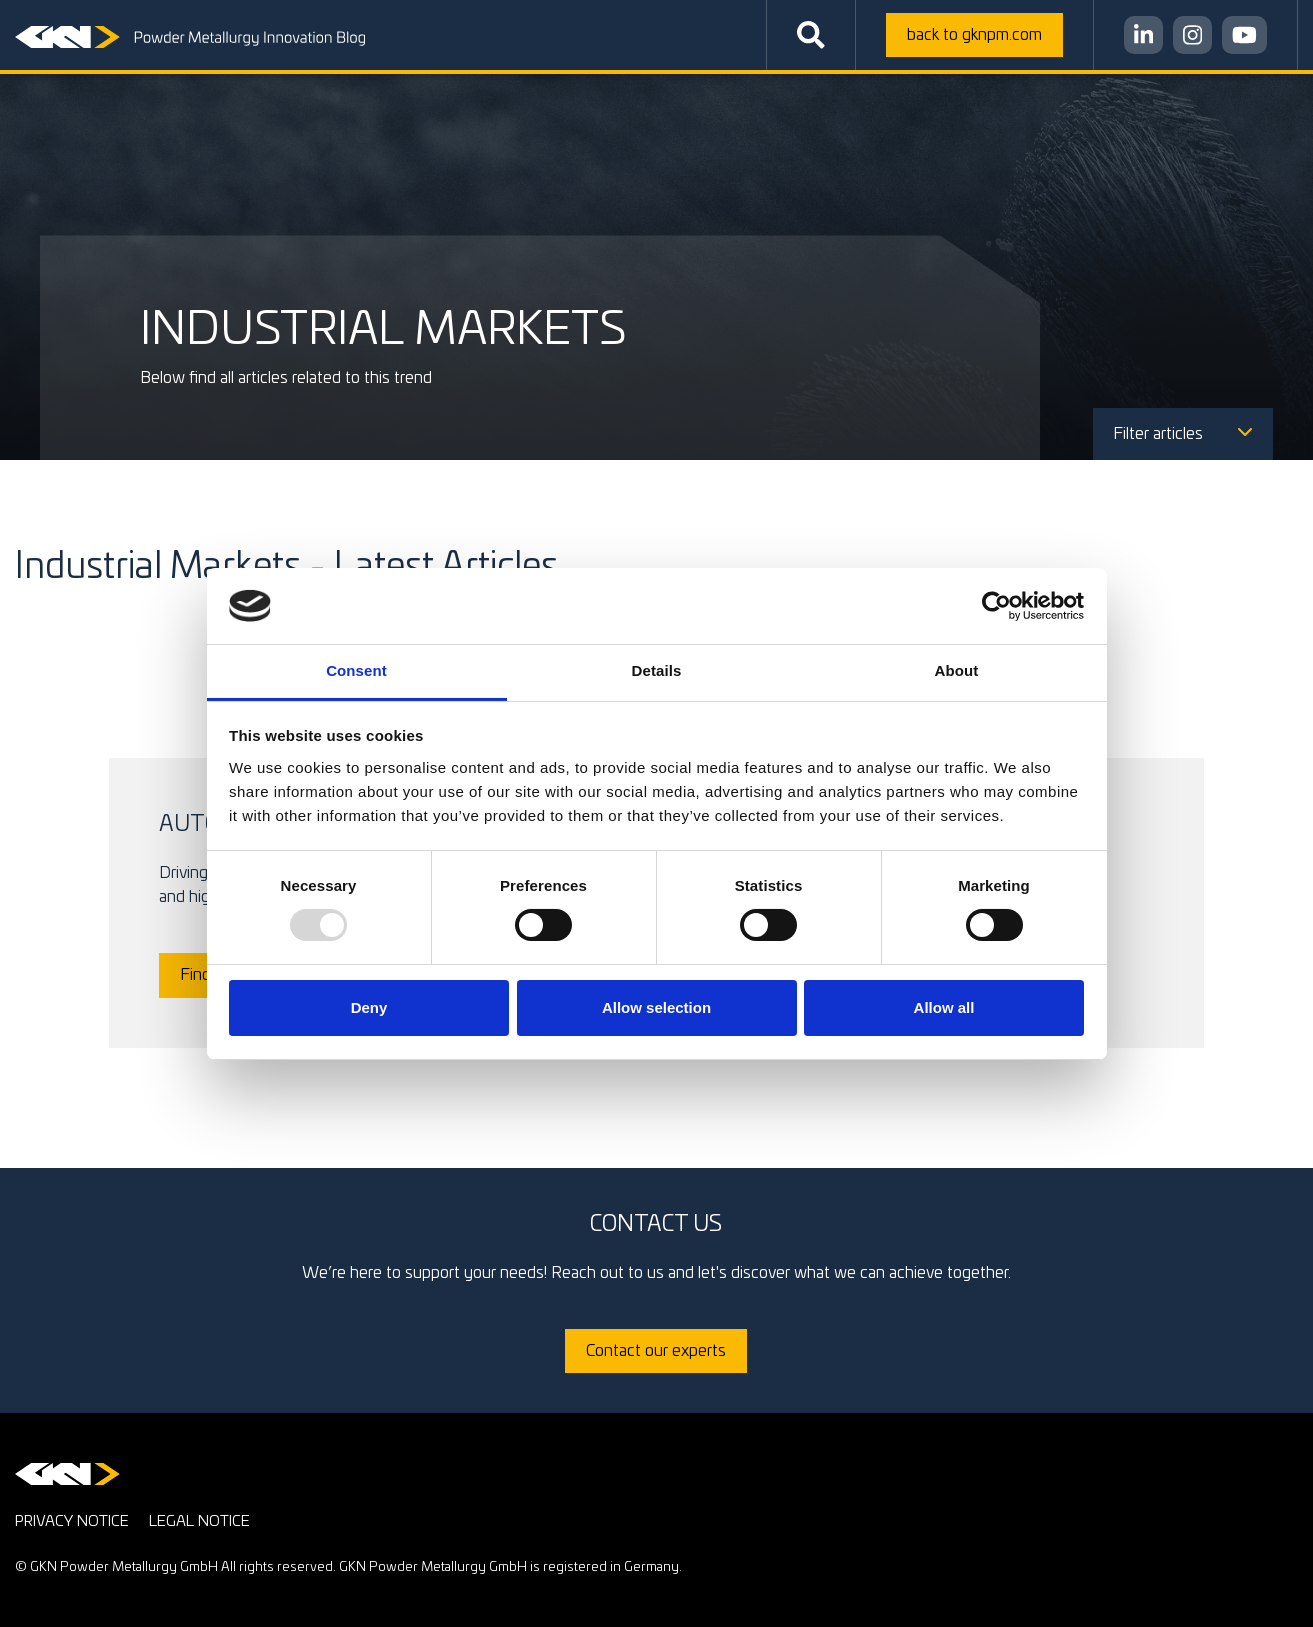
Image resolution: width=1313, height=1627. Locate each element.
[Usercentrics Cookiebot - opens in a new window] (996, 606)
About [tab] (957, 670)
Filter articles (1183, 434)
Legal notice (199, 1521)
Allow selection (656, 1007)
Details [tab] (657, 670)
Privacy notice (72, 1521)
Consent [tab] (356, 670)
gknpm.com (974, 35)
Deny (369, 1007)
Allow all (944, 1007)
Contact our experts (656, 1351)
